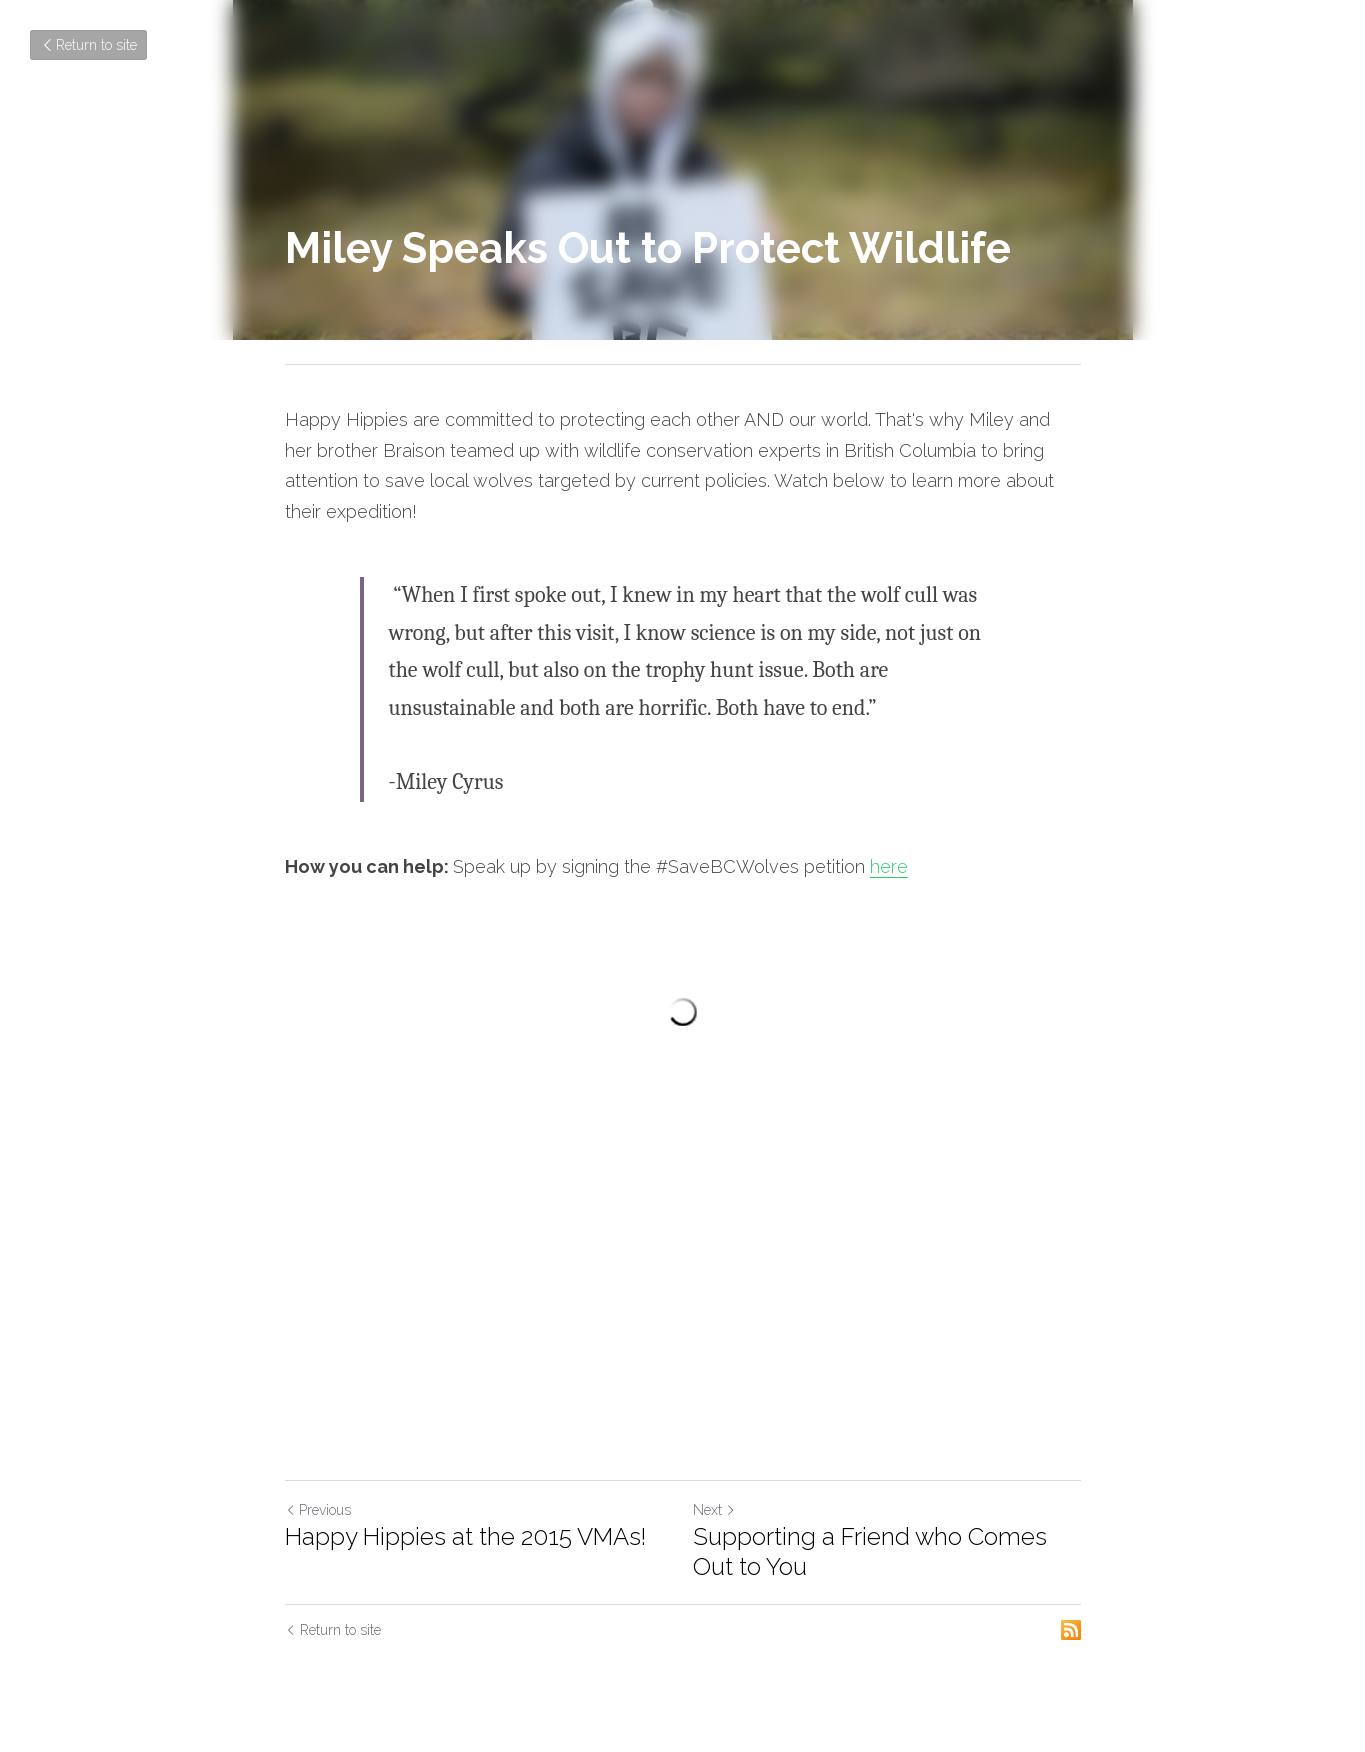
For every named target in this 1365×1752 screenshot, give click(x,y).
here (889, 866)
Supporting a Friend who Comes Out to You (870, 1551)
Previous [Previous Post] (318, 1510)
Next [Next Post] (714, 1510)
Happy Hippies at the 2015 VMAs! (465, 1536)
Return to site (88, 45)
